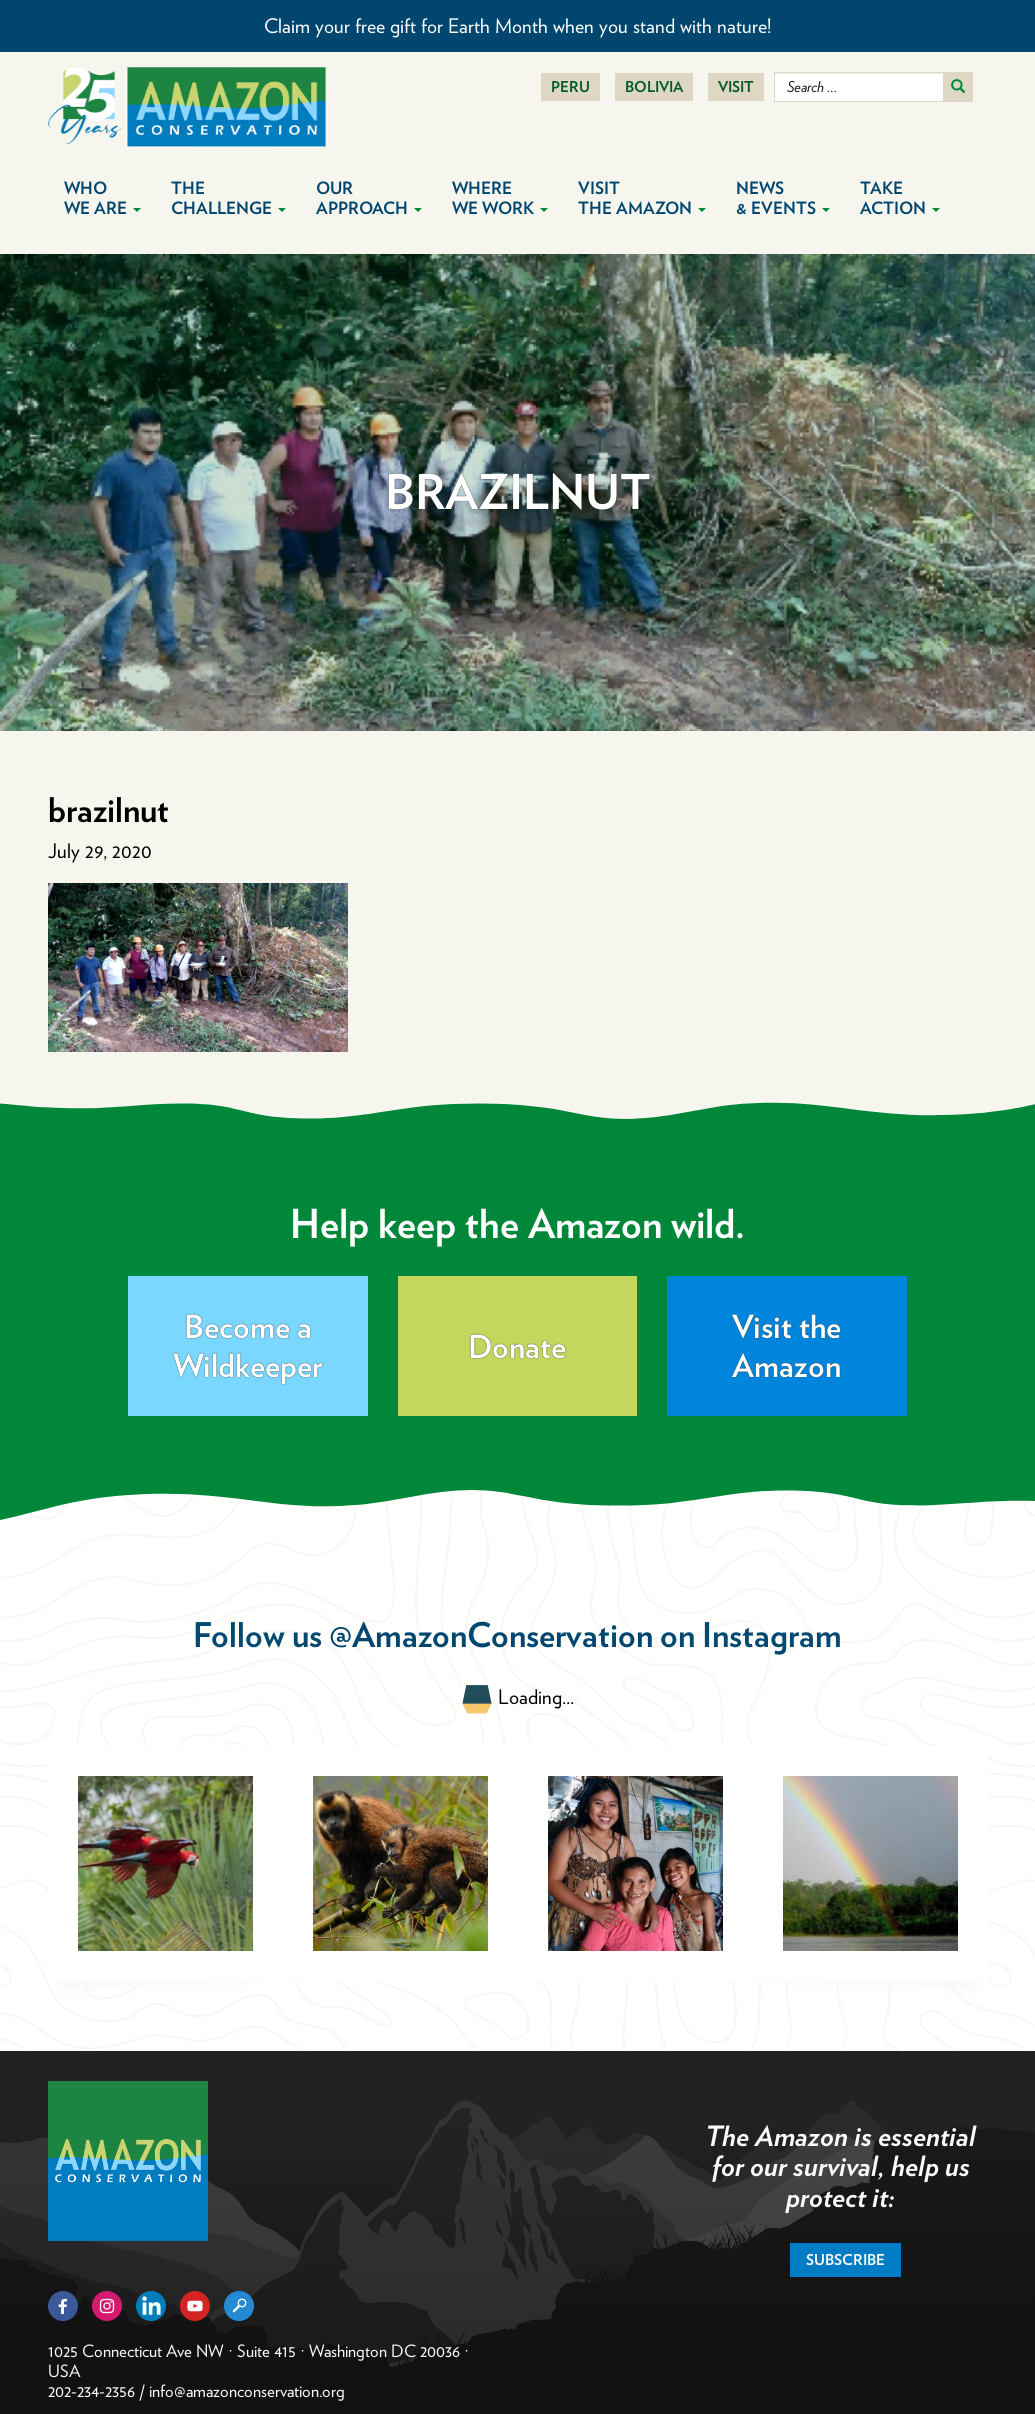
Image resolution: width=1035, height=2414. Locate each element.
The (228, 198)
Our (369, 198)
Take (900, 198)
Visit (736, 87)
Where (500, 198)
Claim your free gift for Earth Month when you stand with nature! (517, 26)
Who (102, 198)
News (783, 198)
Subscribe (845, 2260)
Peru (570, 87)
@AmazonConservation (491, 1634)
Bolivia (654, 87)
